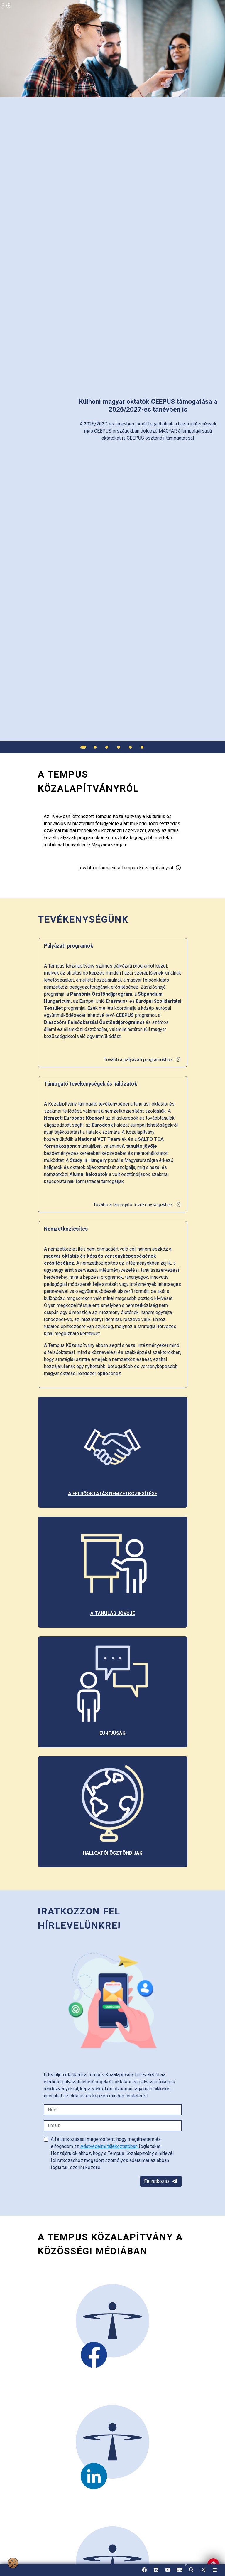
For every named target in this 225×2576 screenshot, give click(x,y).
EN (179, 2571)
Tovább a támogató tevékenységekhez (137, 1204)
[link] (203, 2570)
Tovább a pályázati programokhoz (142, 1059)
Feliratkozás (161, 2181)
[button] (191, 2570)
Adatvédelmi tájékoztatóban (109, 2146)
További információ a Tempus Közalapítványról (129, 868)
